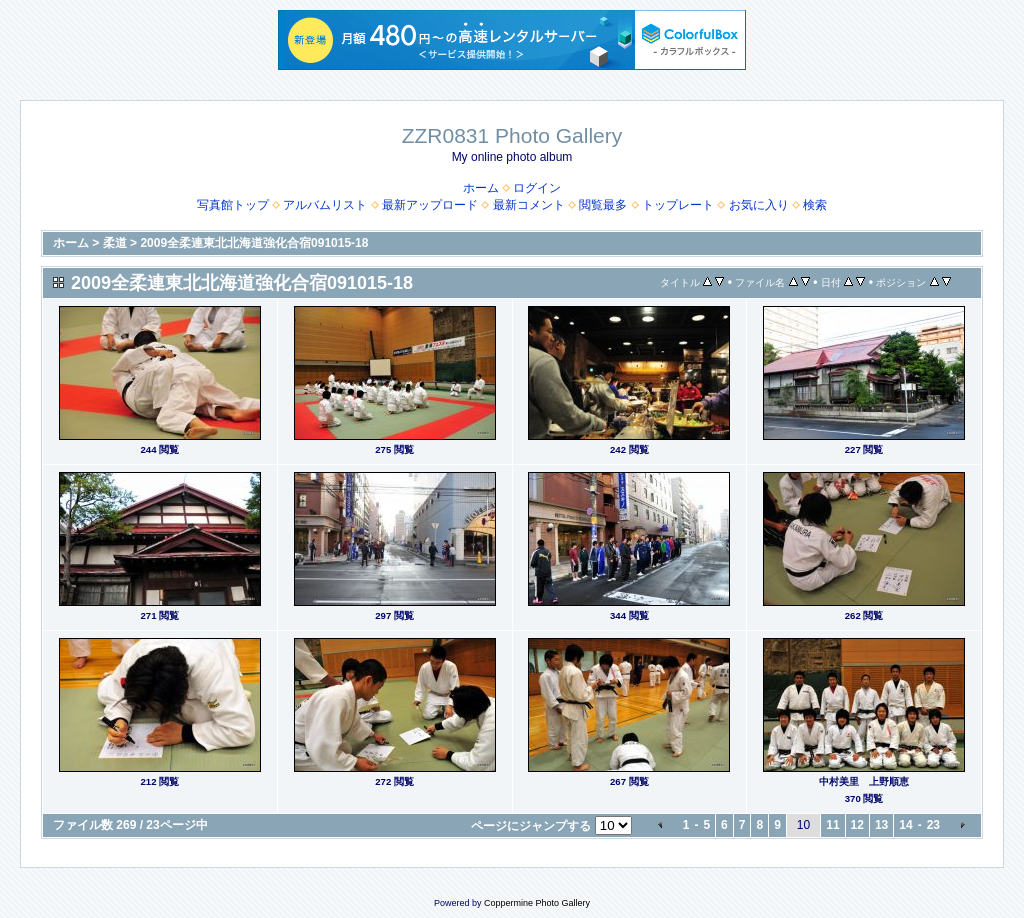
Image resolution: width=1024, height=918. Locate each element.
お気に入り (759, 205)
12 (857, 825)
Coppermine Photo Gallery (537, 903)
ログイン (537, 188)
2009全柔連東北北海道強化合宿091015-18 (254, 243)
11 (832, 825)
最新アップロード (430, 205)
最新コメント (529, 205)
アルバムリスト (325, 205)
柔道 (115, 243)
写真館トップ (233, 205)
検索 (815, 205)
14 (905, 825)
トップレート (678, 205)
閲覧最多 (603, 205)
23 (933, 825)
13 (881, 825)
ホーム (481, 188)
